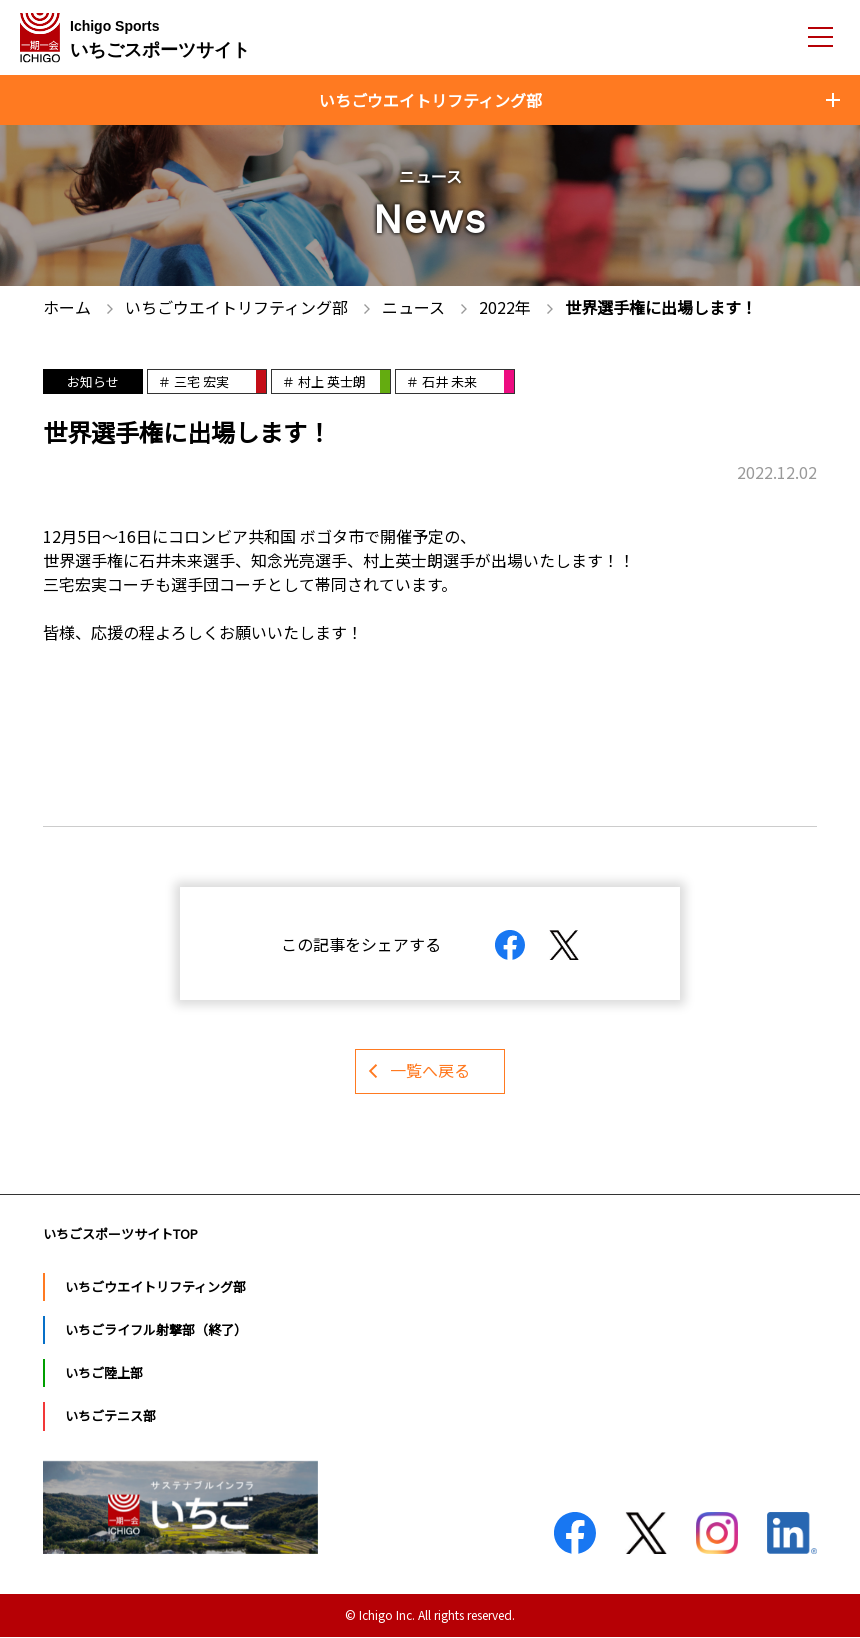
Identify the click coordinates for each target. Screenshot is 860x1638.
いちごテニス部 (110, 1417)
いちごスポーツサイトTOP (120, 1234)
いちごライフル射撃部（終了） (156, 1330)
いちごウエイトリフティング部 (155, 1287)
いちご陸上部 (104, 1373)
